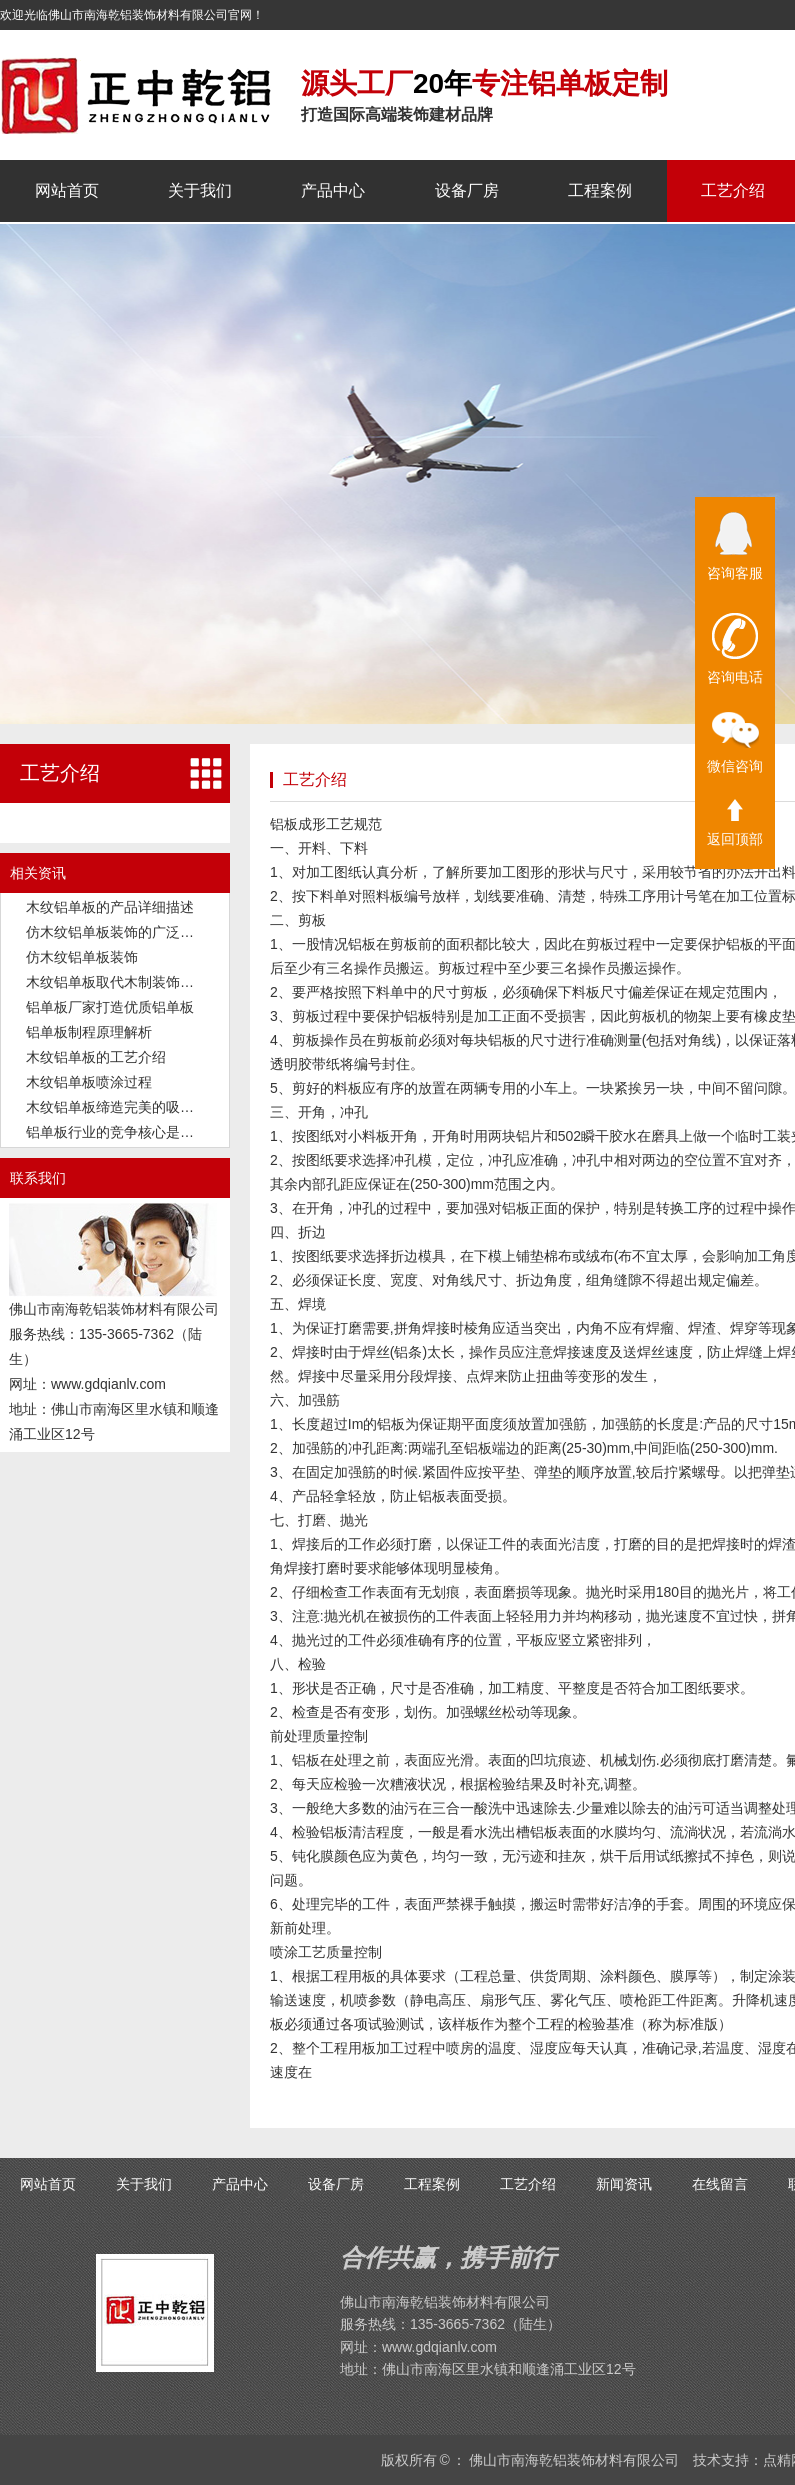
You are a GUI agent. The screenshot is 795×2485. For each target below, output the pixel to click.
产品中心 (333, 190)
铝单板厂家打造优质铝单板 (110, 1007)
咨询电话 (735, 649)
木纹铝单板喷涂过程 (89, 1082)
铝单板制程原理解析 (89, 1032)
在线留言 (720, 2184)
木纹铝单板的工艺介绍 (96, 1057)
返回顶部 (735, 823)
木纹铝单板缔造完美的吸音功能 (124, 1107)
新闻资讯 (624, 2184)
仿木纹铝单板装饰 (82, 957)
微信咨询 (735, 743)
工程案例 (600, 190)
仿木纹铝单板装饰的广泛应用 (117, 932)
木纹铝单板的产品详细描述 (110, 907)
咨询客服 (735, 546)
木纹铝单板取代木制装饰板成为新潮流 (145, 982)
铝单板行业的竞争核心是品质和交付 (138, 1132)
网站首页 (67, 190)
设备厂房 (467, 190)
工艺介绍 (733, 190)
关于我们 (200, 190)
